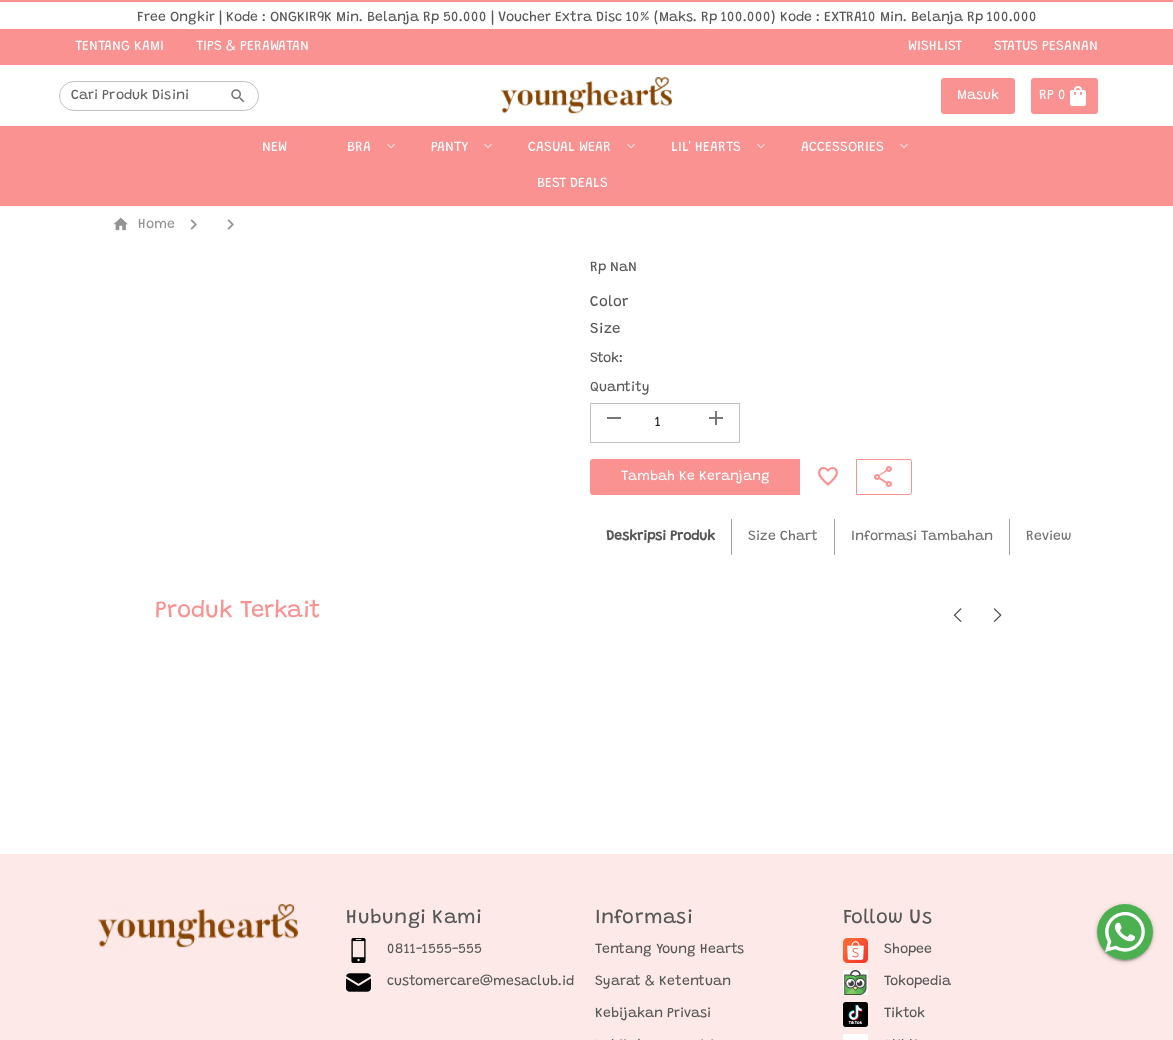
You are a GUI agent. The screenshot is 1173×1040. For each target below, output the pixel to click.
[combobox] (147, 96)
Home (143, 224)
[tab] (660, 537)
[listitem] (462, 950)
